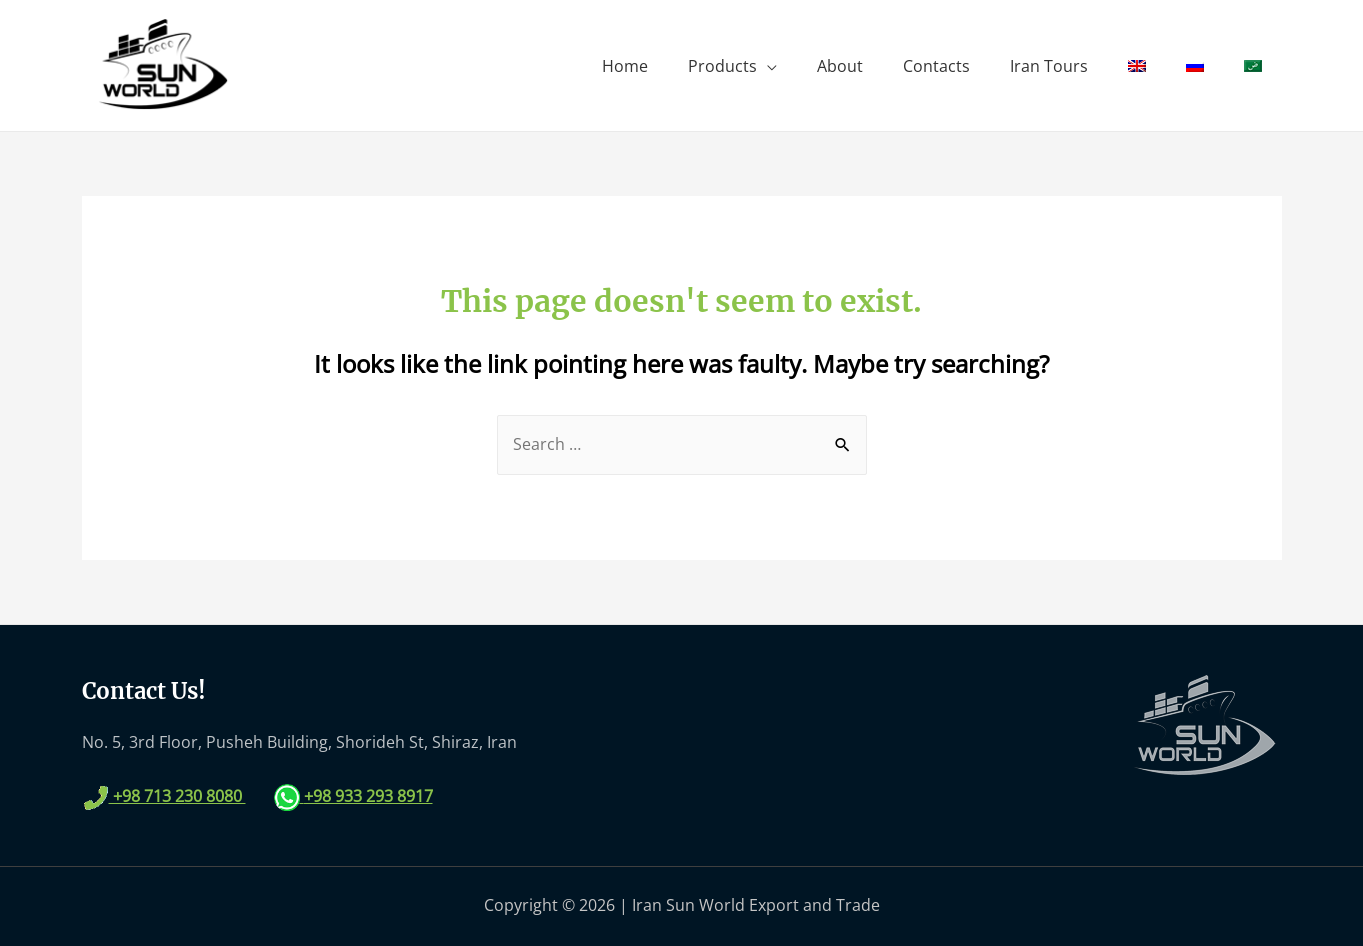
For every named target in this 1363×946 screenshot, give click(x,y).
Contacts (936, 66)
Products (722, 66)
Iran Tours (1049, 66)
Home (625, 66)
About (840, 66)
